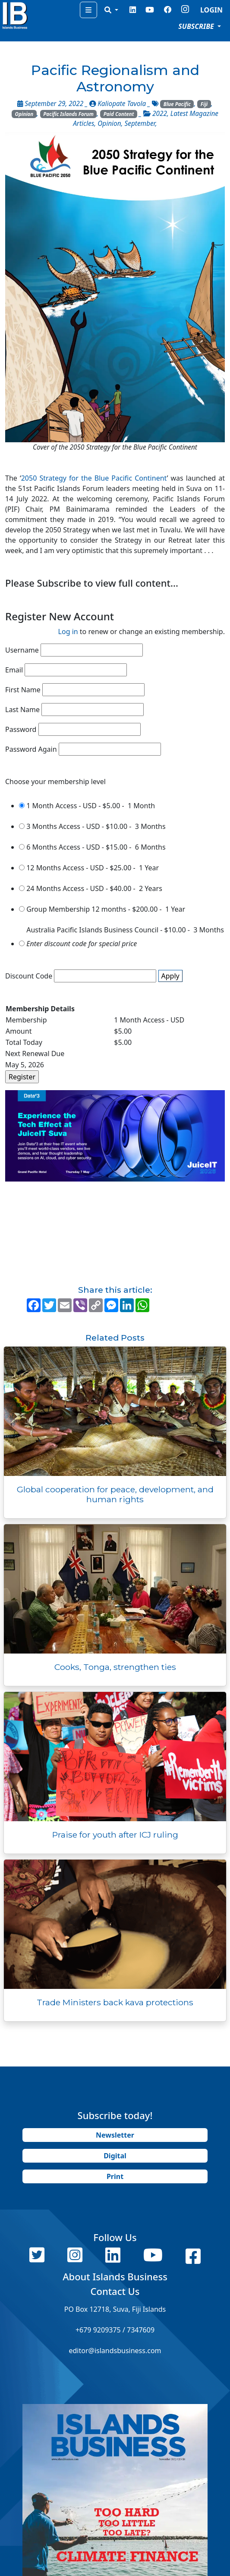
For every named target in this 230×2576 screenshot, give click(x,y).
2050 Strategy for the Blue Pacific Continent (94, 478)
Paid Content (119, 114)
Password (20, 729)
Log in (68, 631)
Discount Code (28, 976)
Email (14, 670)
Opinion (24, 114)
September (139, 123)
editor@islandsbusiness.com (115, 2350)
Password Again (31, 749)
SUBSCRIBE (197, 26)
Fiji (204, 104)
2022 (159, 113)
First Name (23, 689)
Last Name (22, 709)
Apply (170, 976)
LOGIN (211, 10)
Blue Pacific (177, 104)
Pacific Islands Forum (68, 114)
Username (22, 650)
